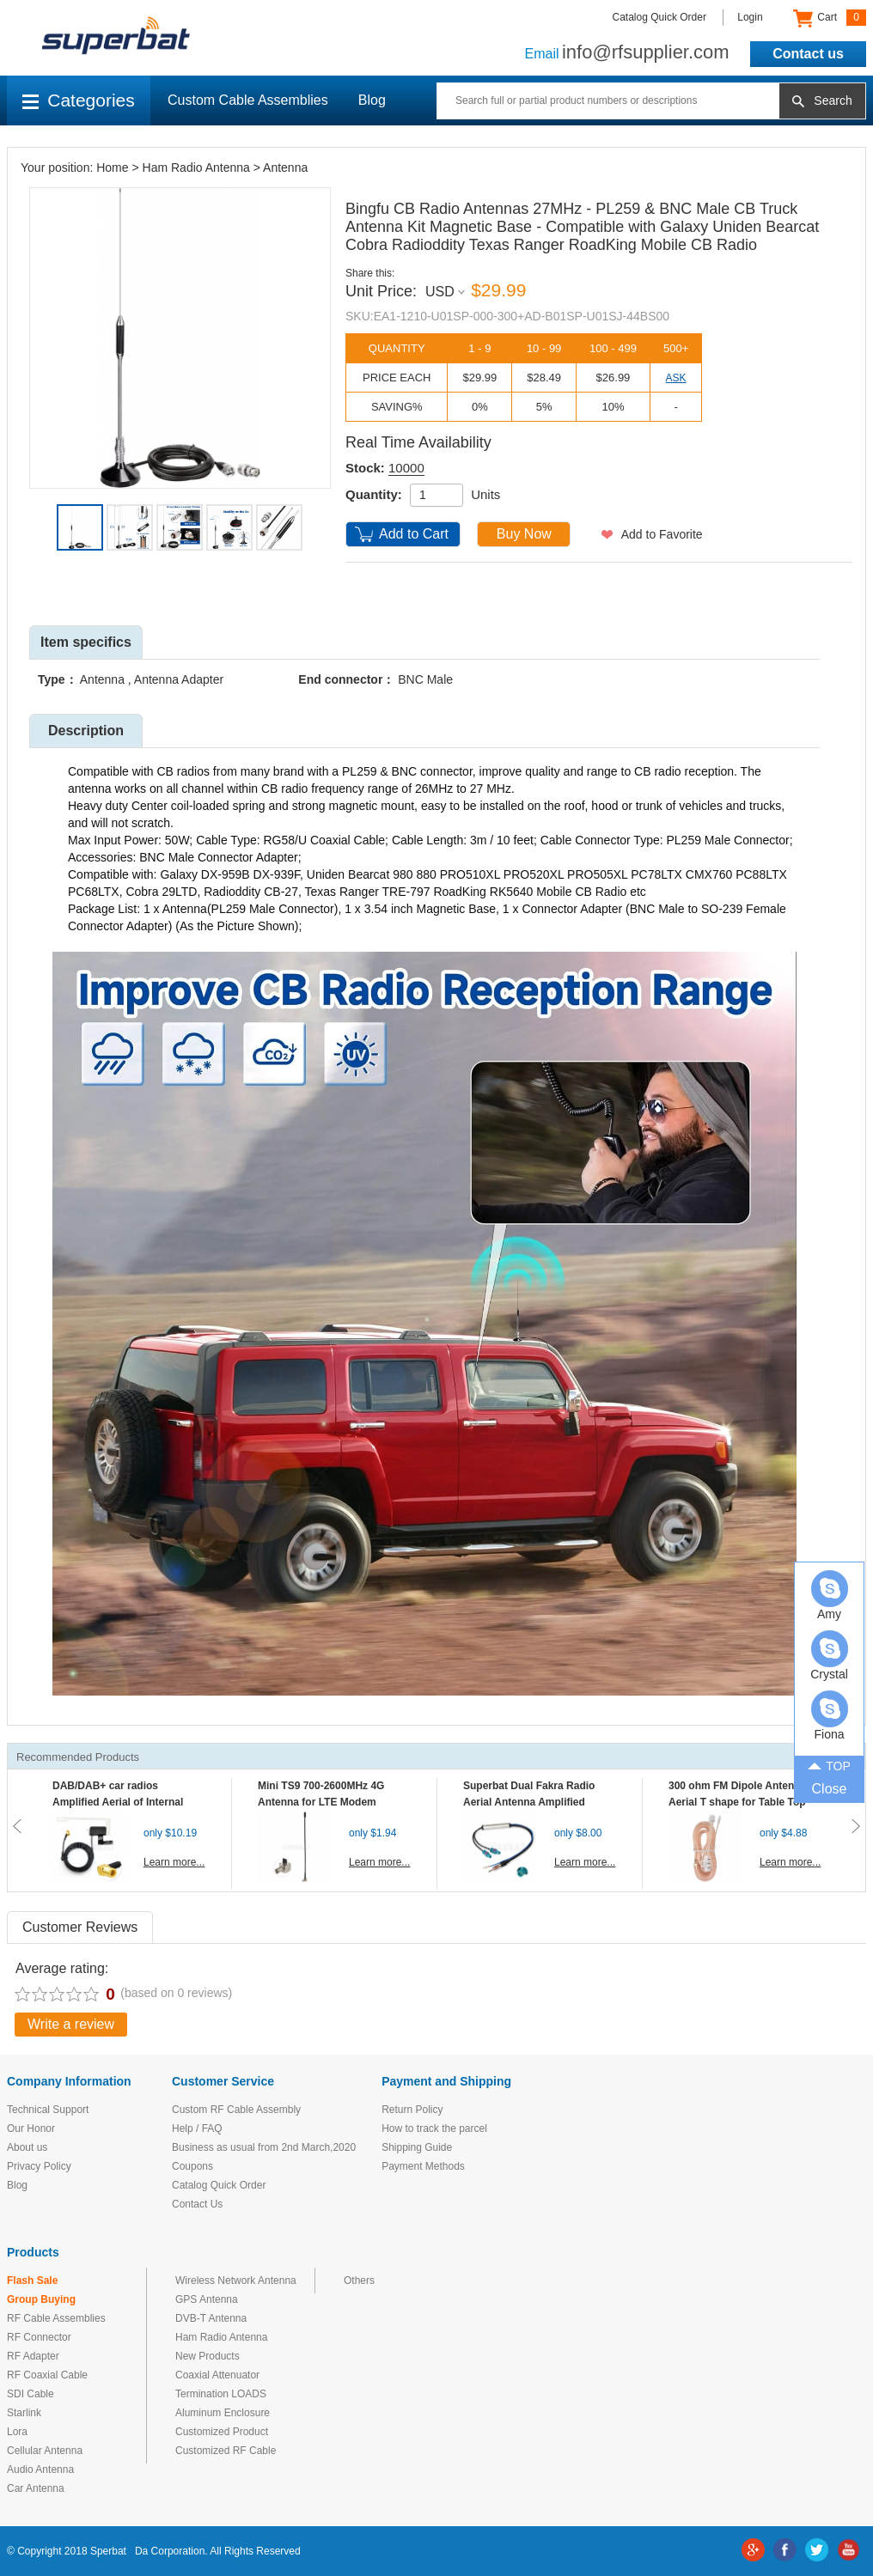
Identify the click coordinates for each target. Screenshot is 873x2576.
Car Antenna (35, 2488)
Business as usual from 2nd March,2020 (264, 2147)
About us (27, 2147)
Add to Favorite (662, 534)
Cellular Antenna (44, 2451)
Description (86, 730)
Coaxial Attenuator (217, 2375)
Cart (829, 18)
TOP (829, 1765)
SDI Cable (30, 2394)
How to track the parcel (434, 2128)
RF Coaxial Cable (47, 2375)
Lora (17, 2432)
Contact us (808, 53)
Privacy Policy (39, 2166)
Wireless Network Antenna (235, 2281)
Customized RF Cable (225, 2451)
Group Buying (41, 2299)
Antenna (285, 167)
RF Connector (39, 2337)
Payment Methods (423, 2166)
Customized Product (221, 2432)
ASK (676, 378)
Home (112, 167)
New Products (207, 2356)
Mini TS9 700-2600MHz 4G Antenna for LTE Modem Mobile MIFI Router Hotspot (325, 1802)
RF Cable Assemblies (56, 2318)
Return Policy (412, 2110)
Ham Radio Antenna (196, 167)
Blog (372, 100)
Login (749, 17)
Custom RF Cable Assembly (236, 2110)
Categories (78, 100)
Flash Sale (32, 2281)
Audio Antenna (40, 2469)
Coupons (192, 2166)
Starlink (24, 2413)
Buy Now (524, 534)
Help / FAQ (197, 2128)
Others (359, 2281)
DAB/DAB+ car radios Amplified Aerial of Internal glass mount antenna (117, 1802)
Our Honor (31, 2128)
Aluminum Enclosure (222, 2413)
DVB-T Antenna (211, 2318)
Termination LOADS (220, 2394)
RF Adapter (33, 2356)
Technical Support (48, 2110)
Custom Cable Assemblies (248, 100)
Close (829, 1788)
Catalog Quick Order (659, 17)
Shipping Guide (417, 2147)
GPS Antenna (206, 2299)
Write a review (70, 2024)
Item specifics (85, 642)
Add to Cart (414, 534)
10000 (406, 467)
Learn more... (174, 1862)
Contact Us (197, 2204)
